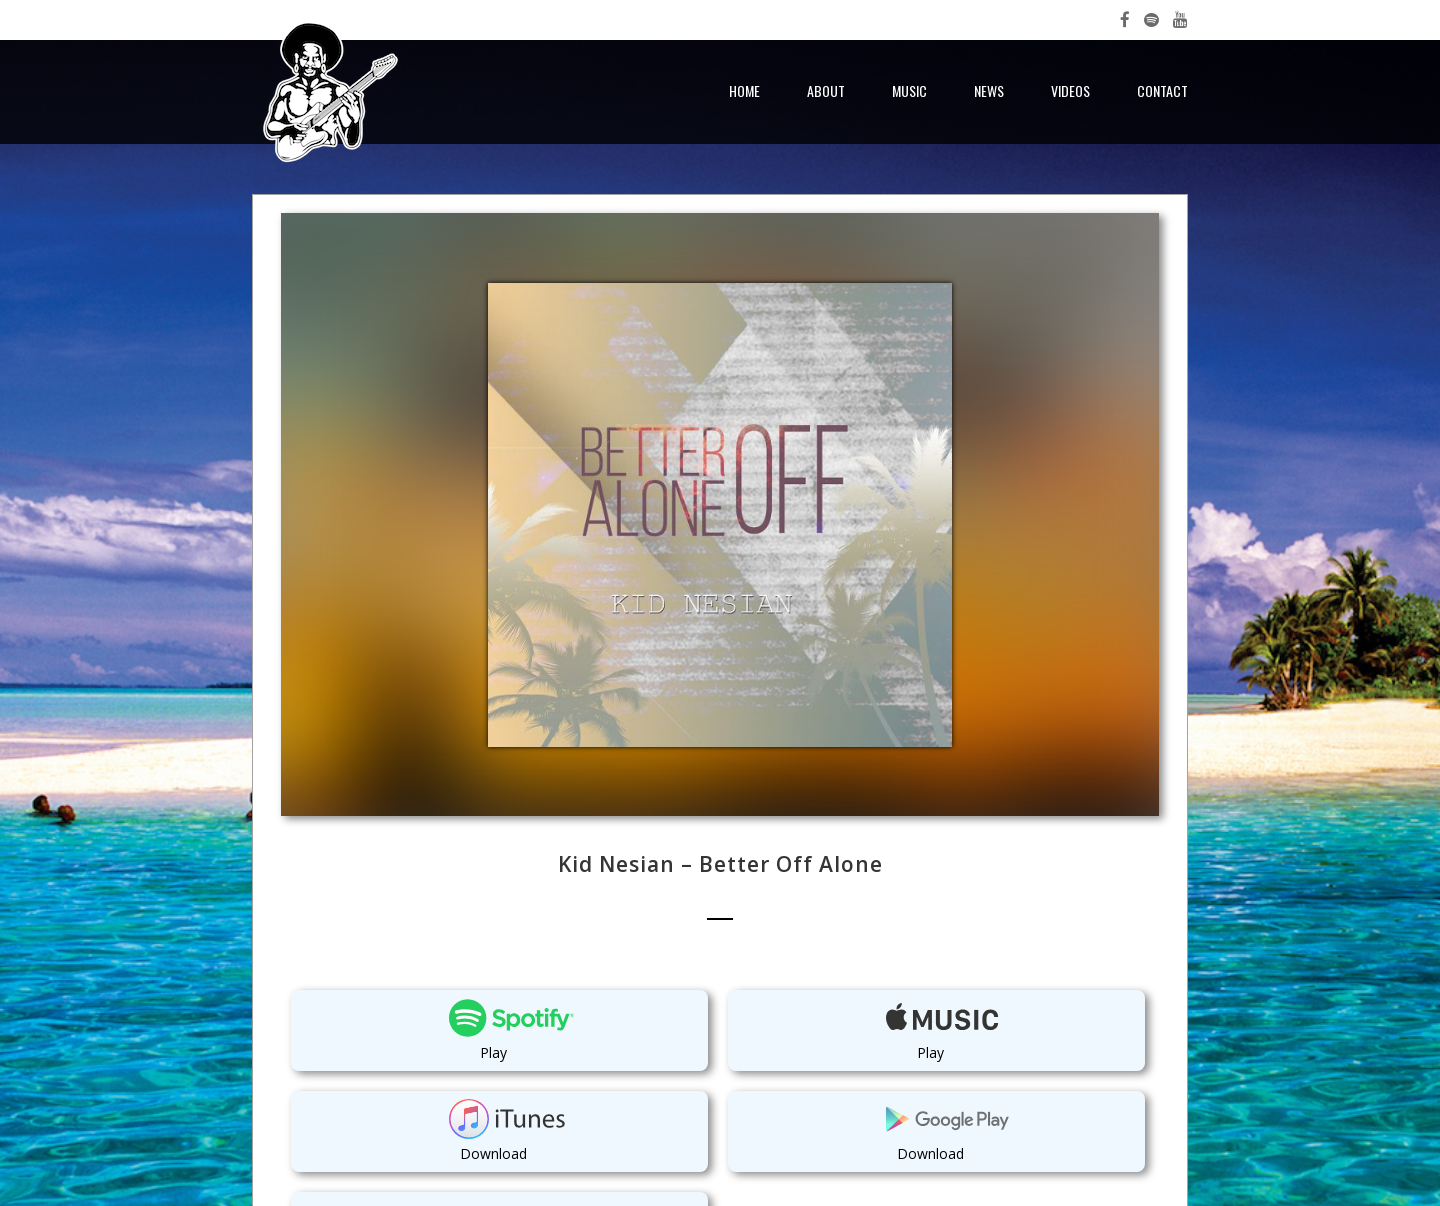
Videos (1070, 90)
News (989, 90)
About (826, 90)
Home (744, 90)
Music (909, 90)
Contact (1162, 90)
